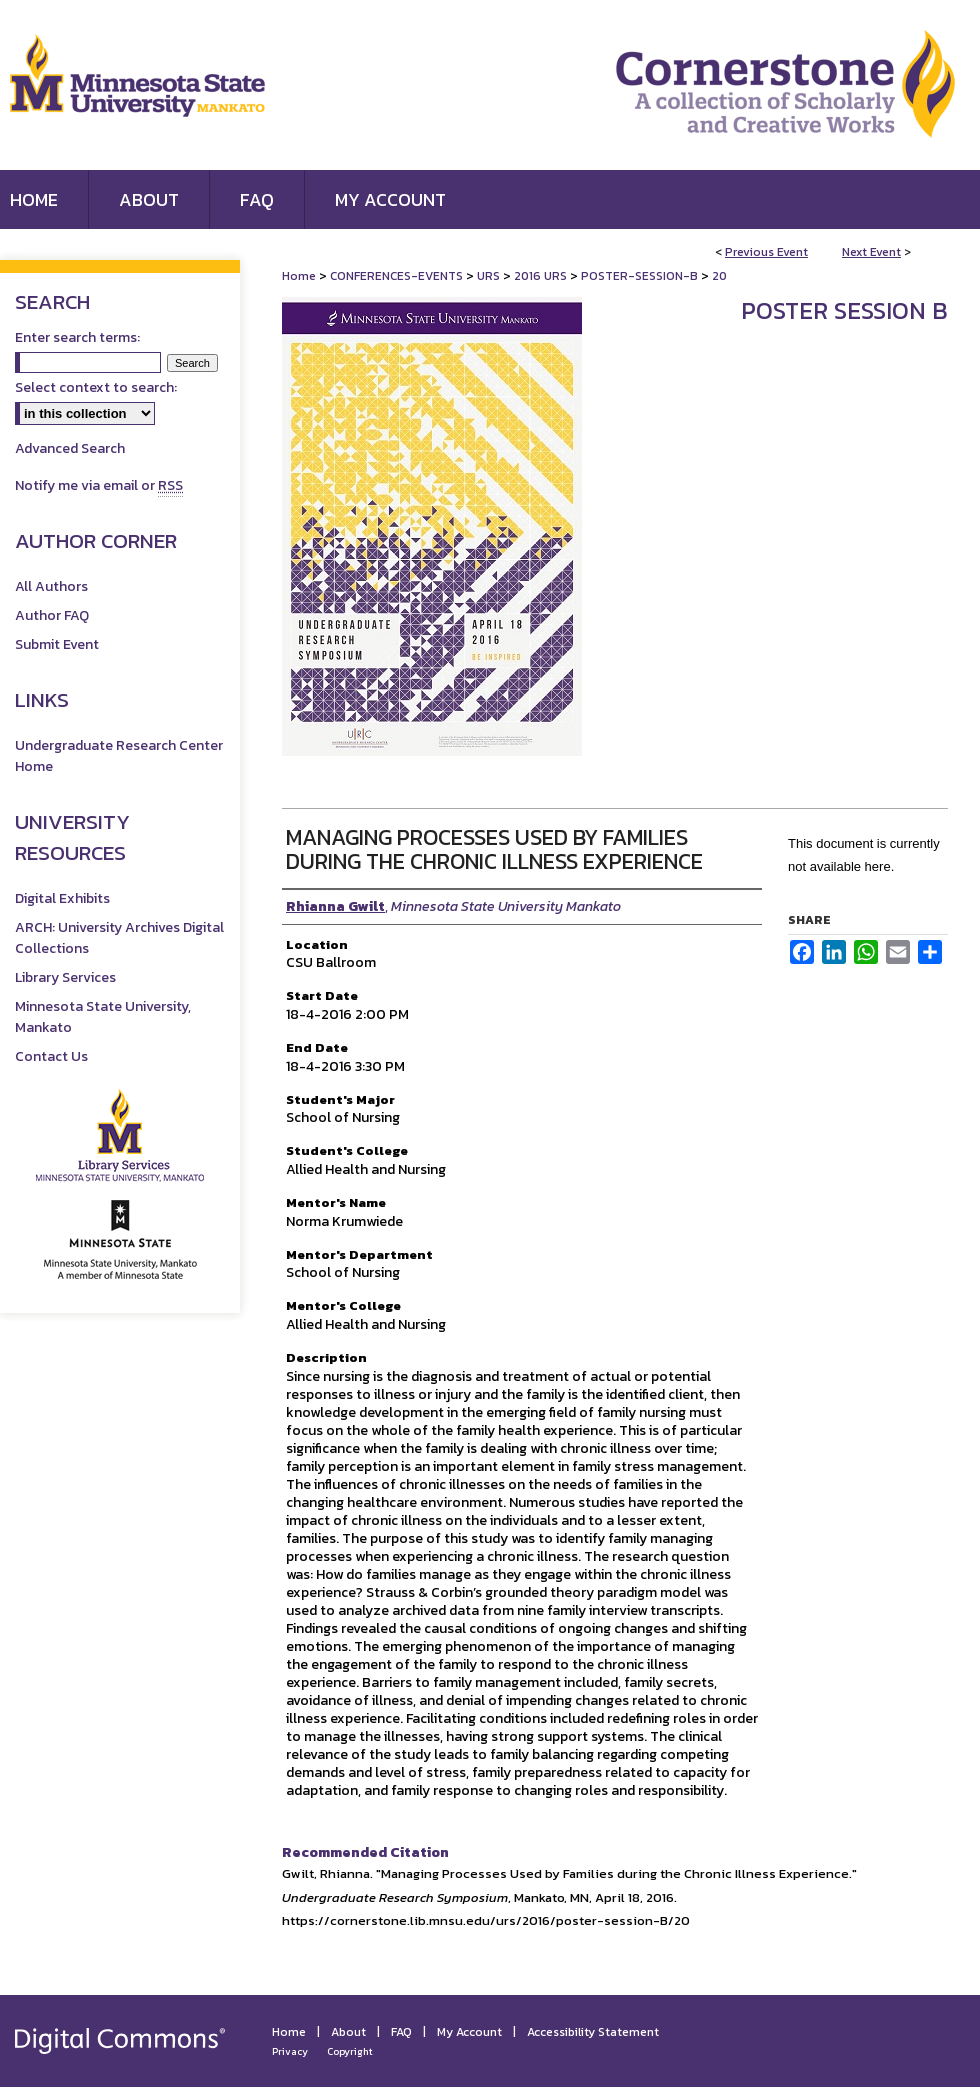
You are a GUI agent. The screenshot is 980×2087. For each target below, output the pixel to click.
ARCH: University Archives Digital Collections (119, 938)
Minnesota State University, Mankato (103, 1017)
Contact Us (51, 1056)
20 (719, 276)
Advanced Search (70, 448)
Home (299, 276)
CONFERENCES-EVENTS (398, 276)
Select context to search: (96, 387)
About (348, 2032)
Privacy (290, 2051)
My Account (469, 2032)
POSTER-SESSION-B (641, 276)
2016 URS (542, 276)
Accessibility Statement (593, 2032)
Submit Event (57, 644)
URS (490, 276)
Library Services (65, 977)
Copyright (350, 2051)
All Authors (51, 586)
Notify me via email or (99, 485)
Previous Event (766, 252)
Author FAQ (52, 615)
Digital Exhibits (62, 898)
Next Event (871, 252)
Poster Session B (844, 310)
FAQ (401, 2032)
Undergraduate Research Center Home (119, 756)
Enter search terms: (77, 337)
